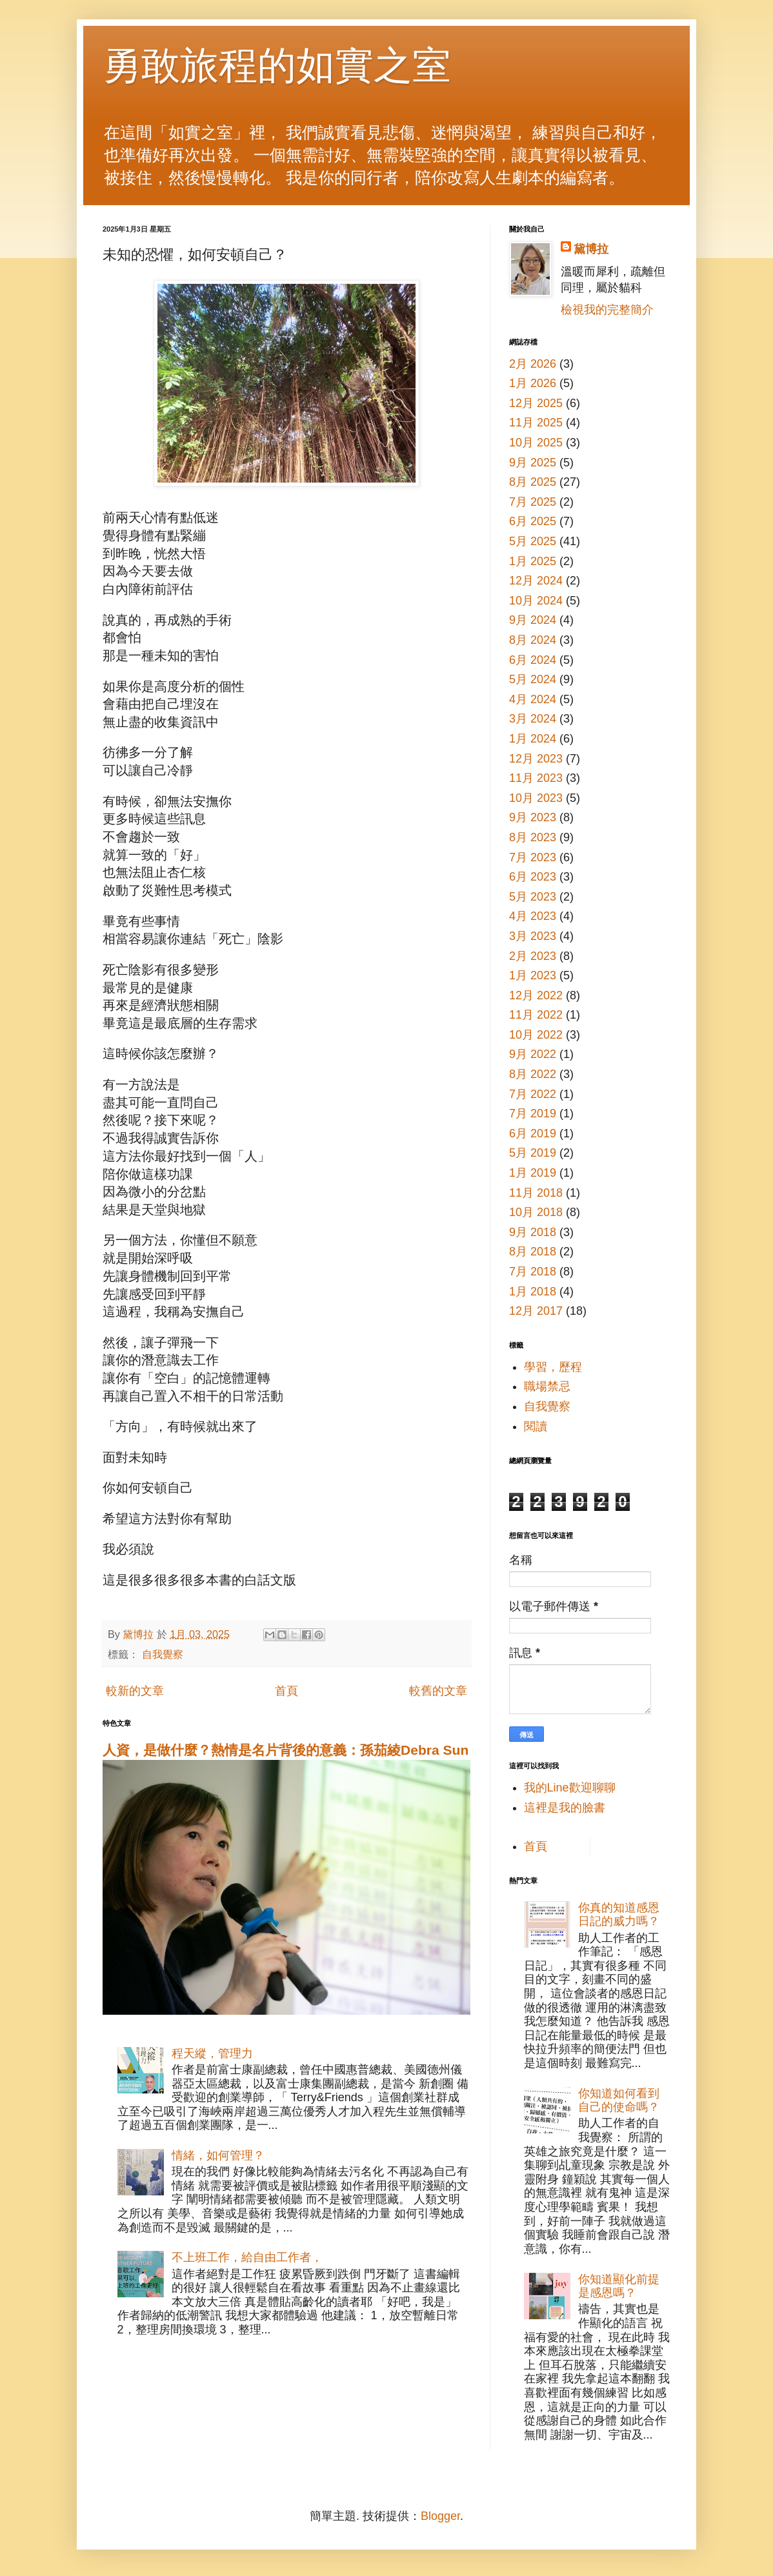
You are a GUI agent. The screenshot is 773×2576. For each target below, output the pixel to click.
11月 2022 (536, 1014)
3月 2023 (532, 936)
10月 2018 (536, 1212)
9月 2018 (532, 1232)
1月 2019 (532, 1172)
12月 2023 (536, 758)
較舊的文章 (438, 1690)
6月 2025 (532, 521)
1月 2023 (532, 975)
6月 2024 (532, 660)
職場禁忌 (547, 1386)
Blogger (440, 2516)
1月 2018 (532, 1291)
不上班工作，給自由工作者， (247, 2257)
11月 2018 (536, 1192)
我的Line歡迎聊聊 (570, 1787)
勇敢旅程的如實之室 (277, 65)
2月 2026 (532, 363)
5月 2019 (532, 1152)
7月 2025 (532, 501)
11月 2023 (536, 778)
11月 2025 (536, 422)
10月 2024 (536, 600)
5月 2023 (532, 896)
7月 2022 (532, 1094)
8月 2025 (532, 481)
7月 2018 (532, 1271)
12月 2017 (536, 1310)
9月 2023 (532, 817)
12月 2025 (536, 403)
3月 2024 (532, 718)
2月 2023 (532, 956)
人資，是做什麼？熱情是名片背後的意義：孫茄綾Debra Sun (285, 1749)
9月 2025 (532, 462)
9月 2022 (532, 1054)
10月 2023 (536, 798)
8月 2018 (532, 1251)
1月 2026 (532, 383)
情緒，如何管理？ (218, 2155)
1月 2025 (532, 561)
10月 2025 (536, 442)
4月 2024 (532, 699)
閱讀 (535, 1426)
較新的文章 (135, 1690)
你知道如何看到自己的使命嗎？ (618, 2100)
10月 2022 (536, 1034)
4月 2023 (532, 916)
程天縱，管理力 (212, 2053)
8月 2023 (532, 837)
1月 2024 (532, 738)
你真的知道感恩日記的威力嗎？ (618, 1914)
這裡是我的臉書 (564, 1807)
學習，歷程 (553, 1367)
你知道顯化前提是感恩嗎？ (618, 2286)
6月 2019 (532, 1133)
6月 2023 (532, 876)
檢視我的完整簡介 (607, 309)
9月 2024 (532, 620)
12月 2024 (536, 580)
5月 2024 (532, 679)
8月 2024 (532, 640)
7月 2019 (532, 1113)
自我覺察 (162, 1654)
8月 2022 (532, 1074)
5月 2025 (532, 541)
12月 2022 (536, 995)
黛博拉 (591, 249)
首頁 (286, 1690)
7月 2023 (532, 857)
